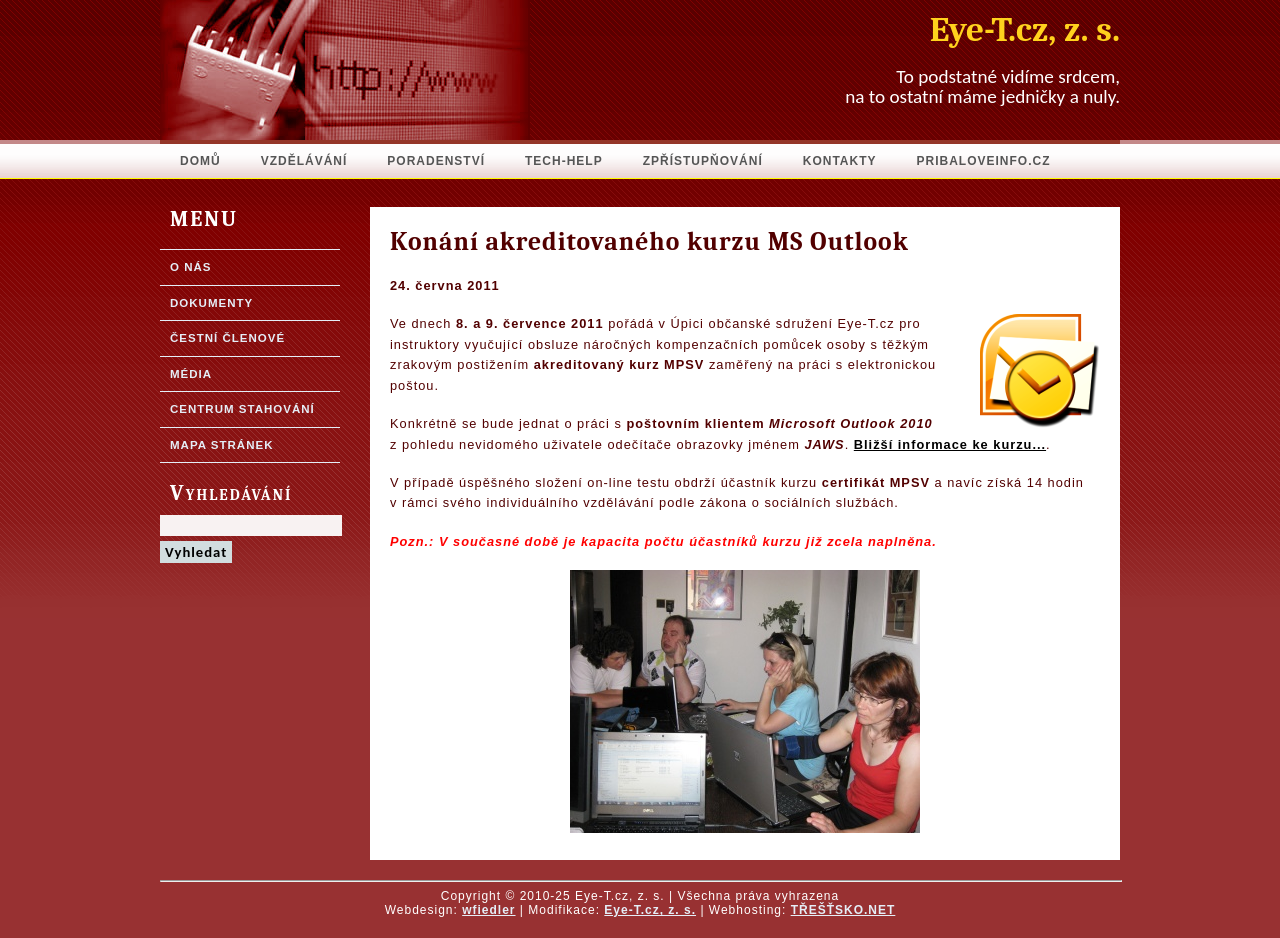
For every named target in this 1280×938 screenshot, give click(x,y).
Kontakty (840, 161)
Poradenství (436, 161)
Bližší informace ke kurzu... (950, 444)
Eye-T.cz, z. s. (650, 910)
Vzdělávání (304, 161)
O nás (190, 267)
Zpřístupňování (703, 161)
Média (191, 374)
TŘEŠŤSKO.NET (843, 910)
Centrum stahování (242, 409)
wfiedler (488, 910)
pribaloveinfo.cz (984, 161)
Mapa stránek (221, 445)
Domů (200, 161)
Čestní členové (227, 338)
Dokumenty (211, 303)
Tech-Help (564, 161)
